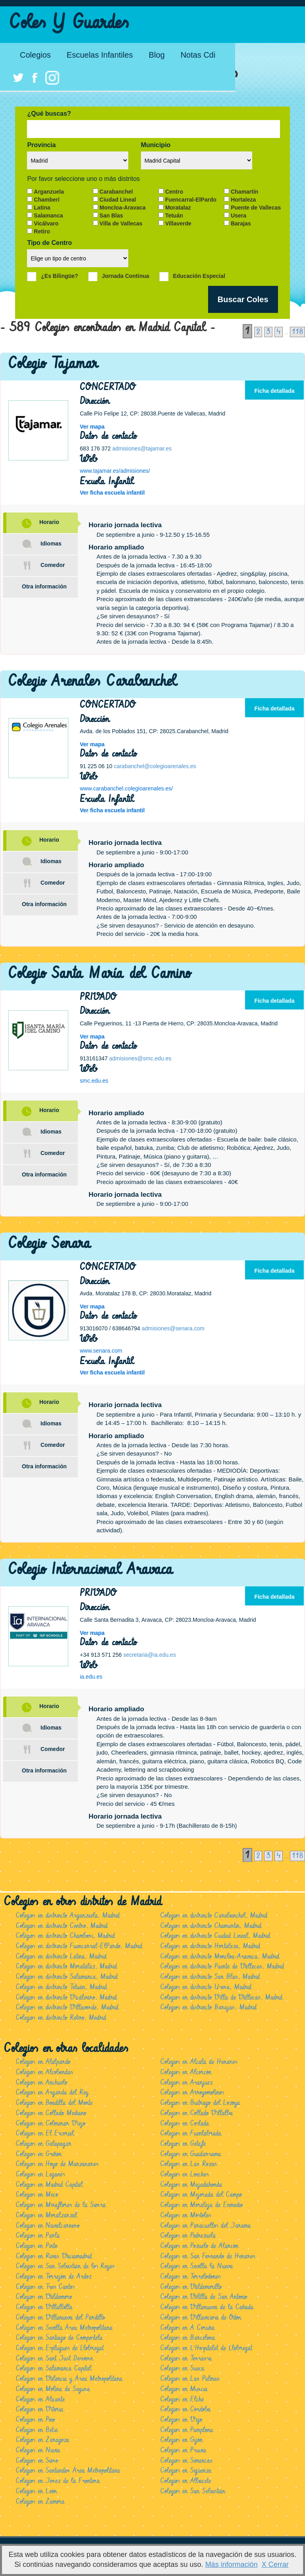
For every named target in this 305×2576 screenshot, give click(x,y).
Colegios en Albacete (185, 2481)
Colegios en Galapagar (43, 2144)
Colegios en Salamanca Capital (53, 2368)
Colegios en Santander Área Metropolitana (68, 2470)
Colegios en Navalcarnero (47, 2225)
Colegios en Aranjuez (186, 2082)
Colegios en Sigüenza (185, 2470)
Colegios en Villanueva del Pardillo (60, 2317)
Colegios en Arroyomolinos (192, 2092)
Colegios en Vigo (181, 2420)
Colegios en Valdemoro (44, 2297)
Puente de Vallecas (256, 207)
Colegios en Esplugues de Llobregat (60, 2348)
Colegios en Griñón (39, 2154)
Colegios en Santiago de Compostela (59, 2338)
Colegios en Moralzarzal (46, 2215)
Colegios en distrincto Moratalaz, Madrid (66, 1966)
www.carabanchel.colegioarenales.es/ (126, 788)
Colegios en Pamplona (186, 2430)
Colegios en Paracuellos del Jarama (205, 2225)
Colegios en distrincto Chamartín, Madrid (210, 1926)
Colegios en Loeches (184, 2174)
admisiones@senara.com (173, 1328)
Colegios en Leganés (40, 2174)
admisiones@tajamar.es (142, 448)
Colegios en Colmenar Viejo (50, 2123)
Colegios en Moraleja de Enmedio (201, 2205)
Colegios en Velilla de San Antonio (203, 2297)
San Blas (111, 215)
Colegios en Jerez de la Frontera (58, 2481)
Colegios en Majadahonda (191, 2185)
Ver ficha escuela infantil (112, 492)
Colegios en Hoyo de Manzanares (57, 2164)
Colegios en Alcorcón (185, 2072)
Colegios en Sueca (182, 2368)
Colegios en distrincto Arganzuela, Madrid (68, 1915)
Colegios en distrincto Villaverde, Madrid (67, 2007)
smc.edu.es (94, 1080)
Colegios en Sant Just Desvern (54, 2358)
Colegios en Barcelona (187, 2338)
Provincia (41, 145)
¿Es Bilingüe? (59, 276)
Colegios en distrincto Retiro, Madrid (61, 2018)
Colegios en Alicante (40, 2399)
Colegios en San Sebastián (192, 2491)
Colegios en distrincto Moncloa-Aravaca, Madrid (219, 1956)
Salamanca (48, 215)
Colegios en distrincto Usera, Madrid (205, 1987)
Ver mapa (92, 426)
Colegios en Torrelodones (190, 2276)
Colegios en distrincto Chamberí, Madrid (65, 1936)
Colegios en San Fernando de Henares (207, 2256)
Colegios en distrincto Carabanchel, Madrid (213, 1915)
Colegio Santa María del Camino (99, 973)
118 (297, 332)
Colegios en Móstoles (185, 2215)
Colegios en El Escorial (45, 2133)
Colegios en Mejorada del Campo (201, 2194)
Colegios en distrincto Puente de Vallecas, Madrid (222, 1966)
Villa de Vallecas (121, 223)
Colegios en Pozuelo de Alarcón (199, 2246)
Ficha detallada (274, 391)
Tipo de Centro (49, 243)
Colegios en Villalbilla (44, 2307)
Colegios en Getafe (183, 2144)
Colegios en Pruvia (183, 2450)
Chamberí (47, 199)
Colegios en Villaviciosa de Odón (200, 2317)
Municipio (156, 145)
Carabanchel (116, 191)
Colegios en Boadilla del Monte (54, 2103)
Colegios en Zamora (40, 2501)
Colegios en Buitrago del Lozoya (200, 2103)
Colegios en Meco (37, 2194)
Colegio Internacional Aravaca (90, 1569)
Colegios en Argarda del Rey (52, 2092)
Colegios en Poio (35, 2420)
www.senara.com (101, 1350)
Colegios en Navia (38, 2450)
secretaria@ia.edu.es (149, 1655)
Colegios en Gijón (181, 2440)
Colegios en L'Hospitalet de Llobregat (206, 2348)
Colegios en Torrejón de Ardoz (53, 2276)
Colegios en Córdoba (185, 2409)
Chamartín (244, 191)
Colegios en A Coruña (187, 2328)
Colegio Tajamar (53, 363)
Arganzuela (49, 191)
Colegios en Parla (38, 2235)
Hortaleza (243, 199)
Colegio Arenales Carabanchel (92, 681)
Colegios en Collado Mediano (51, 2113)
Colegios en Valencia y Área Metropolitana (69, 2379)
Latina (42, 207)
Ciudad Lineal (118, 199)
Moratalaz (178, 207)
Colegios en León (36, 2491)
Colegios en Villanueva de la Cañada (206, 2307)
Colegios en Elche (182, 2399)
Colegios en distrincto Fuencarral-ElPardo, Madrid (79, 1946)
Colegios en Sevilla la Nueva (196, 2266)
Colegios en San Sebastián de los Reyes (65, 2266)
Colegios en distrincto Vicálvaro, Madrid (66, 1997)
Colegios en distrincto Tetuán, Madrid (61, 1987)
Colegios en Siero (37, 2460)
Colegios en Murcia (183, 2389)
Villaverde (178, 223)
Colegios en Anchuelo (41, 2082)
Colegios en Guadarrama (190, 2154)
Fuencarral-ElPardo (190, 199)
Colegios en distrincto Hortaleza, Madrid (210, 1946)
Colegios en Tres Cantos (45, 2287)
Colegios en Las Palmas (190, 2379)
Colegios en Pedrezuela (188, 2235)
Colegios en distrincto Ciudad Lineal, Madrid (215, 1936)
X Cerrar (275, 2564)
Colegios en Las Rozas (188, 2164)
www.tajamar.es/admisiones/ (115, 471)
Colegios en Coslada (184, 2123)
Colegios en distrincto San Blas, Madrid (210, 1977)
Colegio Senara (49, 1243)
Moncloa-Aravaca (123, 207)
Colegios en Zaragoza (42, 2440)
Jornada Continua (125, 276)
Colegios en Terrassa (186, 2358)
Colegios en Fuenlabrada (190, 2133)
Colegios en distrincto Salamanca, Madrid (67, 1977)
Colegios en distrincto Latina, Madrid (61, 1956)
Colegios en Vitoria (39, 2409)
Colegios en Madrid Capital (49, 2185)
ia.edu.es (91, 1676)
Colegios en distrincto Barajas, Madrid (208, 2007)
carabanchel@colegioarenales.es (155, 766)
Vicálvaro (46, 223)
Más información (231, 2564)
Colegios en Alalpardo (43, 2062)
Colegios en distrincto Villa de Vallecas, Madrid (221, 1997)
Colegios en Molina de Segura (53, 2389)
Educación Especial (199, 276)
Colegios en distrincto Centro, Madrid (62, 1926)
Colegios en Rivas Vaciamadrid (54, 2256)
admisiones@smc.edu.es (140, 1058)
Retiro (42, 231)
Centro (174, 191)
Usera (238, 215)
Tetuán (174, 215)
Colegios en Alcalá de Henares (198, 2062)
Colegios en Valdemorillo (191, 2287)
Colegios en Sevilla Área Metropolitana (64, 2328)
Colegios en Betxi (37, 2430)
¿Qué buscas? (49, 114)
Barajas (241, 223)
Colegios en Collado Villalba (196, 2113)
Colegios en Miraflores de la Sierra (61, 2205)
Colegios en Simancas (186, 2460)
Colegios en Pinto (36, 2246)
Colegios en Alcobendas (44, 2072)
